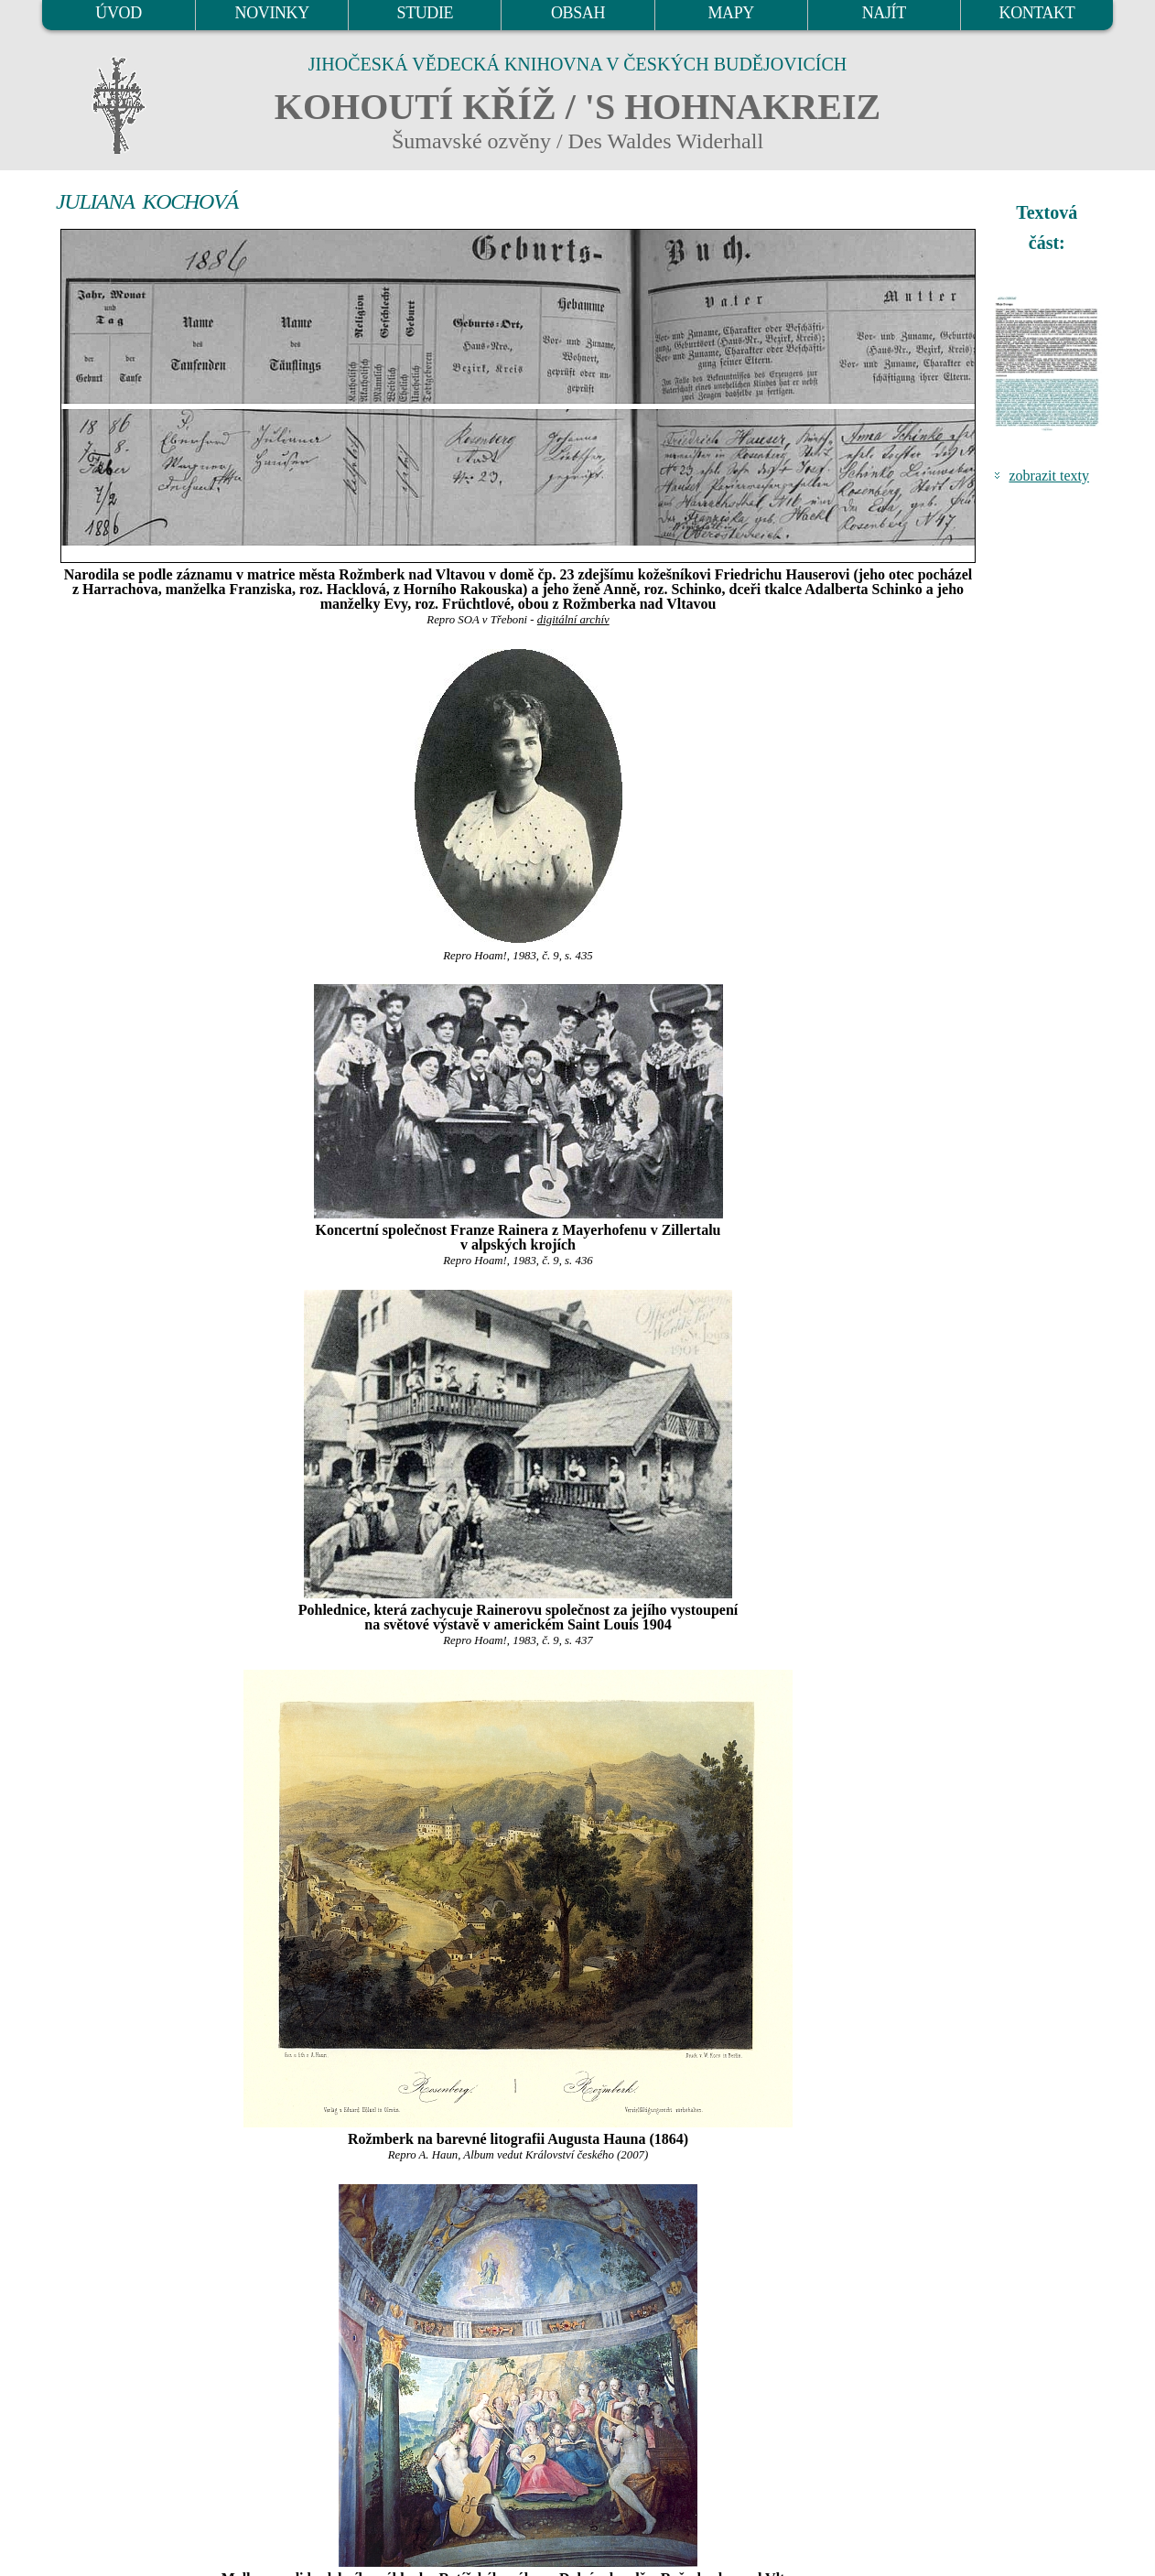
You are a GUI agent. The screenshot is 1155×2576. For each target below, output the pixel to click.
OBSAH (578, 13)
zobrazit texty (1049, 475)
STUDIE (425, 13)
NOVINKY (272, 13)
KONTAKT (1037, 13)
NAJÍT (884, 13)
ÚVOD (118, 13)
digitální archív (573, 619)
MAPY (730, 13)
